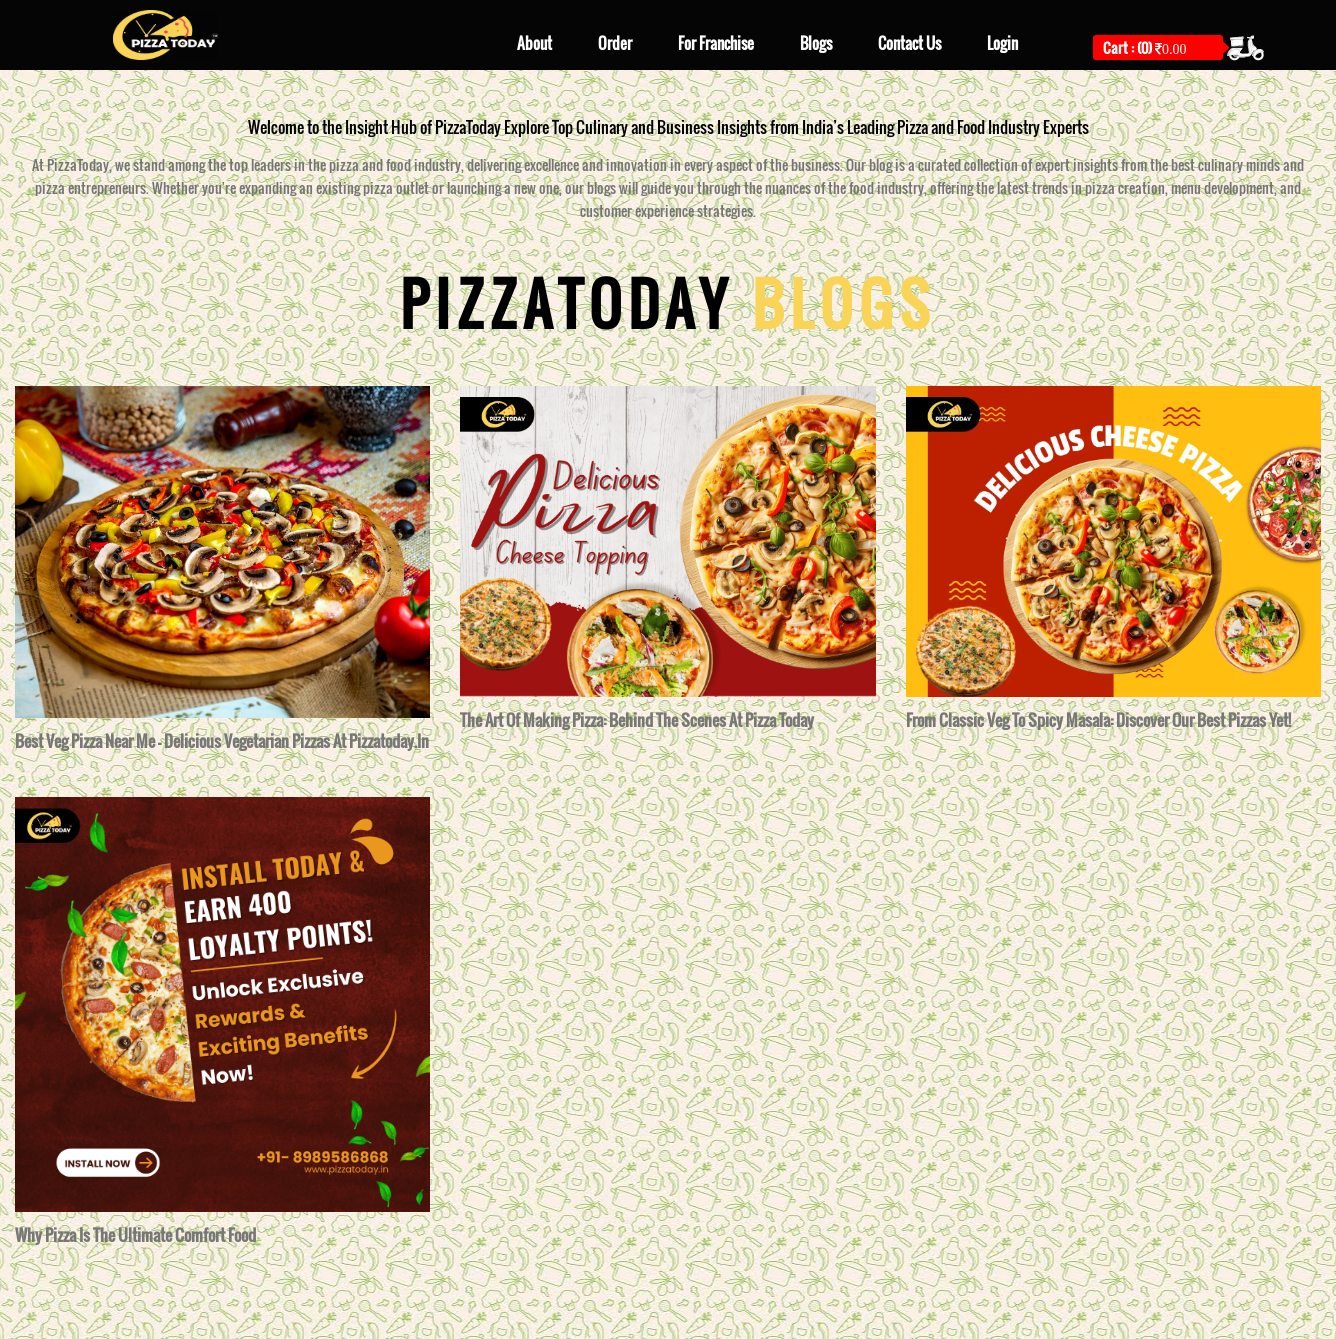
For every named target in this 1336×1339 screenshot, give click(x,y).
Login (1002, 43)
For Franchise (716, 43)
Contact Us (909, 43)
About (534, 43)
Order (615, 43)
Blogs (816, 43)
